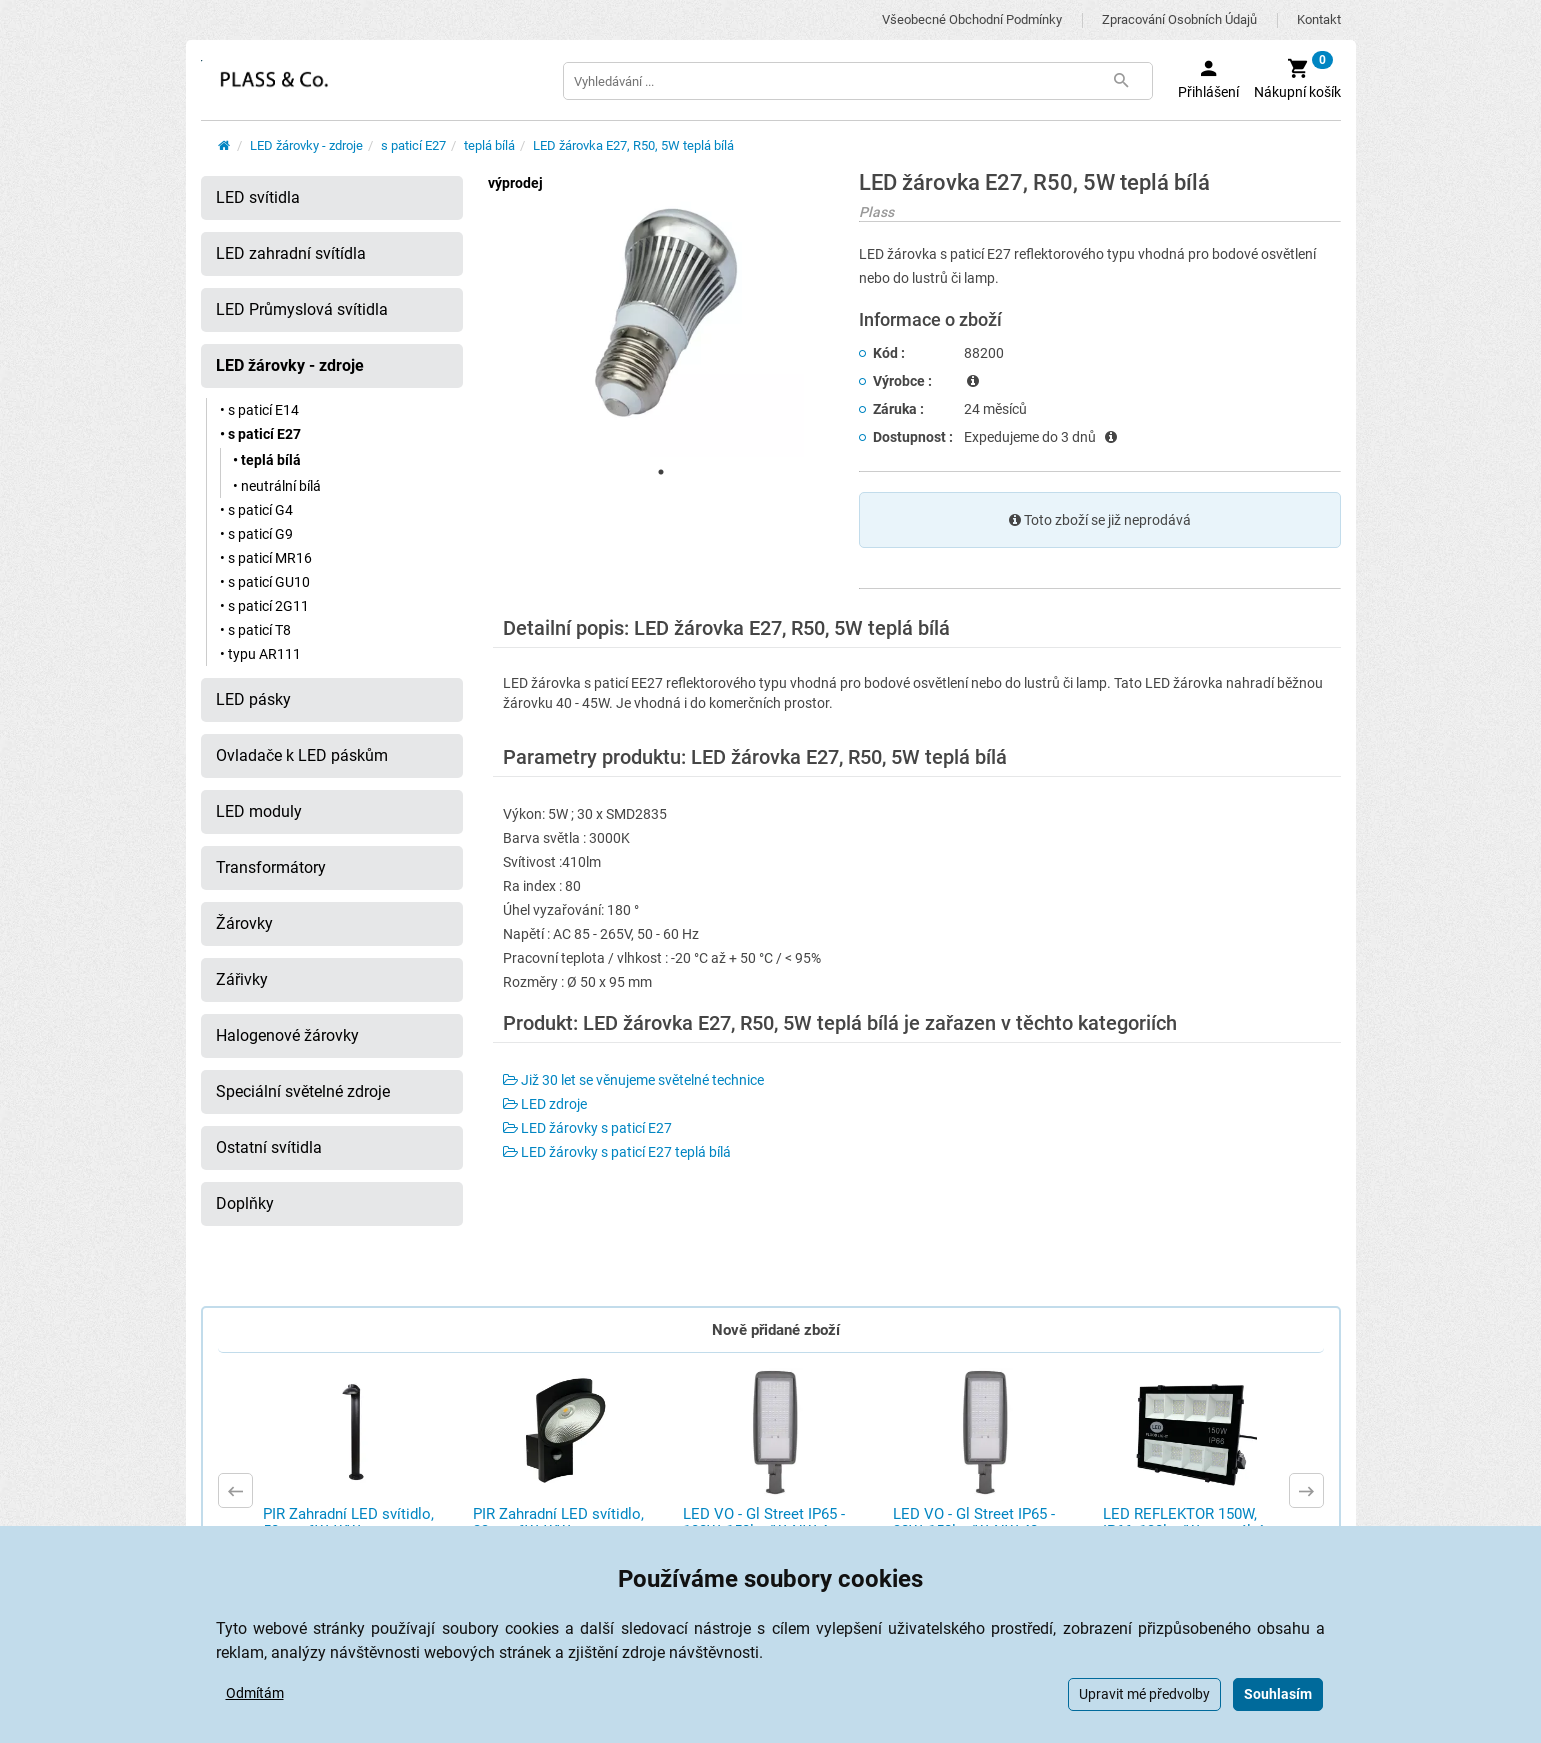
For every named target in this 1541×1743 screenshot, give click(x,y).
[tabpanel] (661, 314)
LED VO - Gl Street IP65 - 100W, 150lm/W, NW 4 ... (764, 1522)
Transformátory (271, 867)
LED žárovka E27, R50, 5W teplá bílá (633, 145)
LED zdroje (545, 1104)
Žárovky (244, 923)
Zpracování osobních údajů (1179, 19)
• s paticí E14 (259, 410)
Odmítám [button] (255, 1693)
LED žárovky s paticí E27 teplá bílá (617, 1152)
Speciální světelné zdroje (303, 1091)
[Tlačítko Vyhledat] (1122, 81)
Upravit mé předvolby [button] (1144, 1694)
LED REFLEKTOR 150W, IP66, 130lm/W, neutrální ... (1191, 1522)
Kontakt (1319, 19)
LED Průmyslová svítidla (302, 309)
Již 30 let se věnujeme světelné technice (633, 1080)
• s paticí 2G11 (264, 606)
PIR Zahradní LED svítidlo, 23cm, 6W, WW (558, 1522)
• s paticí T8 (255, 630)
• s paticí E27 (260, 434)
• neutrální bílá (277, 486)
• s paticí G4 (256, 510)
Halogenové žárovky (287, 1035)
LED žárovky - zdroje (306, 145)
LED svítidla (258, 197)
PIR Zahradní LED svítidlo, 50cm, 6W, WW (348, 1522)
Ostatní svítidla (269, 1147)
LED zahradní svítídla (291, 253)
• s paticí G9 (256, 534)
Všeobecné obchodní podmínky (972, 19)
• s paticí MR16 (266, 558)
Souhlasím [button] (1278, 1694)
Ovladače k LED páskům (302, 755)
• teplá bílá (267, 460)
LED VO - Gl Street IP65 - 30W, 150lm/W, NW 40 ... (974, 1522)
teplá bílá (489, 145)
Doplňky (245, 1203)
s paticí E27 (413, 145)
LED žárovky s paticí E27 (587, 1128)
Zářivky (242, 979)
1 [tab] (661, 472)
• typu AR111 (260, 654)
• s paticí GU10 (265, 582)
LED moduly (259, 811)
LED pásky (253, 699)
